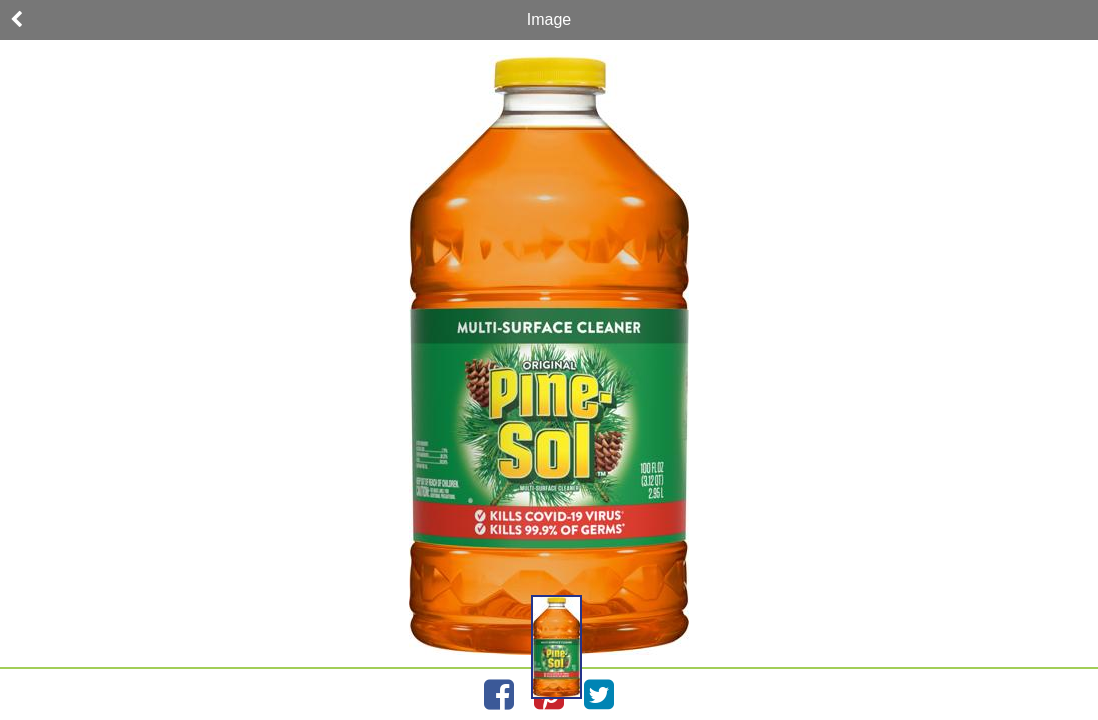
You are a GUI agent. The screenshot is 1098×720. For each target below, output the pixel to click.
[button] (556, 647)
